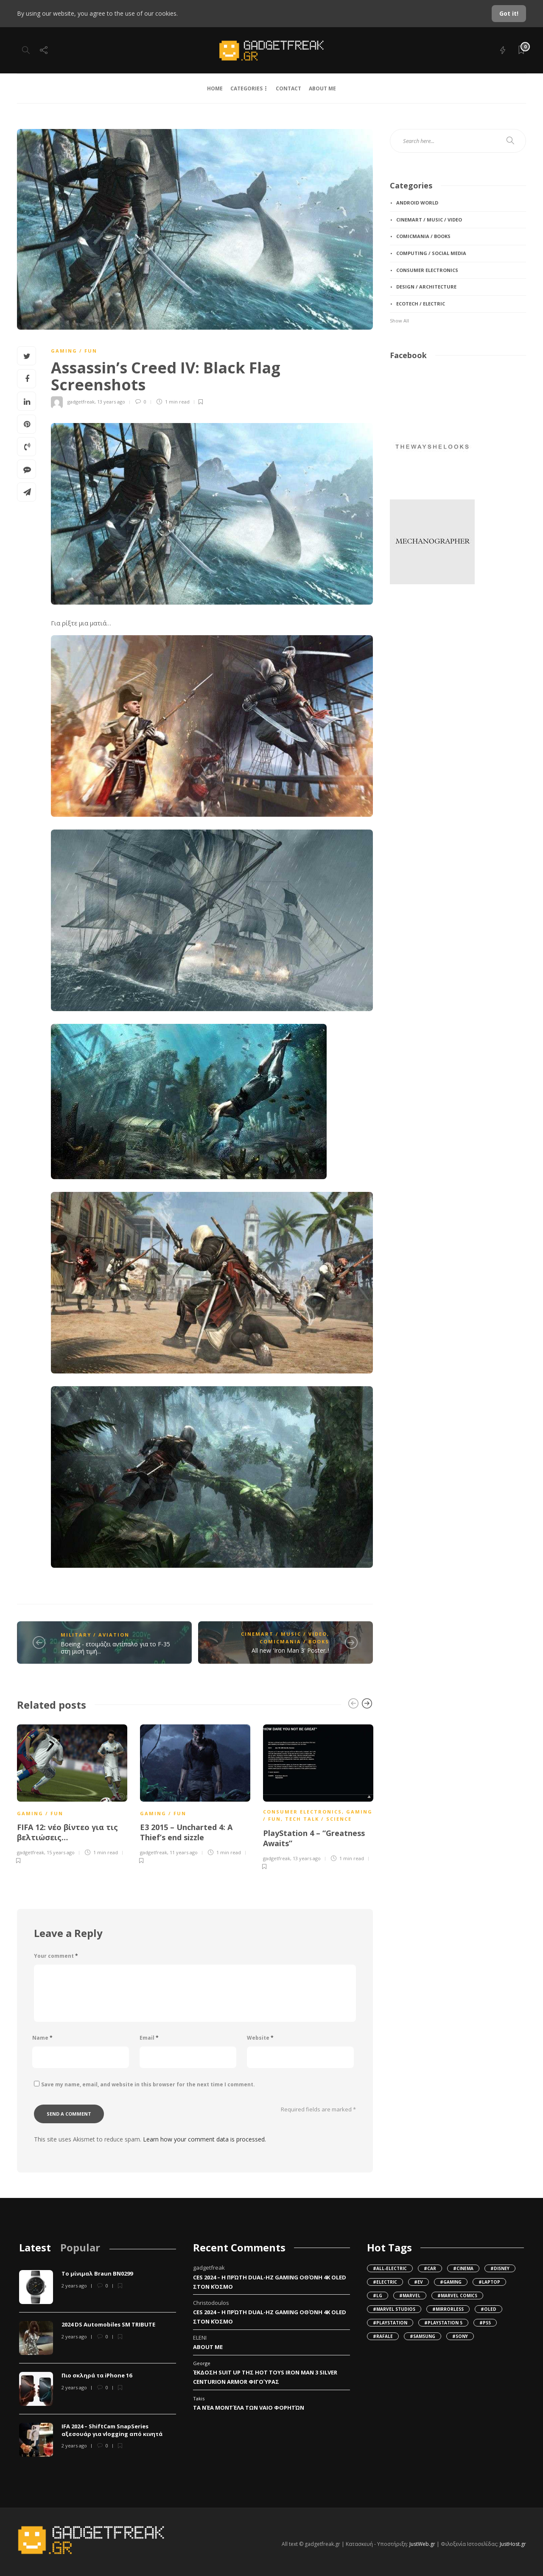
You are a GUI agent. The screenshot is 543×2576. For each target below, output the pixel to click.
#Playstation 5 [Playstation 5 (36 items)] (443, 2323)
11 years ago (184, 1852)
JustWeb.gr (422, 2544)
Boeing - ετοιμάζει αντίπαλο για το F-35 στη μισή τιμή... (115, 1648)
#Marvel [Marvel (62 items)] (409, 2295)
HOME (215, 88)
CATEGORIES (246, 88)
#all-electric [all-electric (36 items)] (390, 2268)
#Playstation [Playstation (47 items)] (390, 2323)
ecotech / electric (420, 303)
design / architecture (426, 286)
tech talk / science (318, 1819)
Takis (198, 2398)
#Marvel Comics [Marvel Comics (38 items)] (457, 2295)
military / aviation (95, 1634)
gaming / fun (74, 351)
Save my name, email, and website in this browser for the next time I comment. (148, 2084)
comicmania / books (294, 1641)
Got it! (508, 13)
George (201, 2363)
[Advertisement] (432, 652)
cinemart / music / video (284, 1634)
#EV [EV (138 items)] (418, 2282)
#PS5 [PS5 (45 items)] (485, 2323)
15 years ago (61, 1852)
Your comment (56, 1955)
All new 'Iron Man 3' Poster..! (290, 1650)
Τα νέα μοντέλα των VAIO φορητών (248, 2407)
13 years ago (111, 401)
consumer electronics (302, 1811)
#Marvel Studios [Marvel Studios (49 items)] (394, 2309)
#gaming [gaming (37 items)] (451, 2282)
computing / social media (431, 253)
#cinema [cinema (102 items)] (463, 2268)
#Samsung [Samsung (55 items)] (422, 2336)
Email (149, 2037)
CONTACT (288, 88)
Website (260, 2037)
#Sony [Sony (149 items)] (460, 2336)
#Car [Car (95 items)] (430, 2268)
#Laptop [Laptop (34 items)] (489, 2282)
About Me (208, 2347)
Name (42, 2037)
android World (417, 202)
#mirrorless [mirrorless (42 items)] (448, 2309)
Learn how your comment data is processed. (204, 2139)
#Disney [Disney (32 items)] (499, 2268)
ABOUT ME (322, 88)
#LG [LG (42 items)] (377, 2295)
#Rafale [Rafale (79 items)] (383, 2336)
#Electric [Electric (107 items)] (385, 2282)
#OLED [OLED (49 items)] (488, 2309)
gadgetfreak (81, 401)
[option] (72, 1793)
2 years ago (74, 2285)
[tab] (35, 2247)
